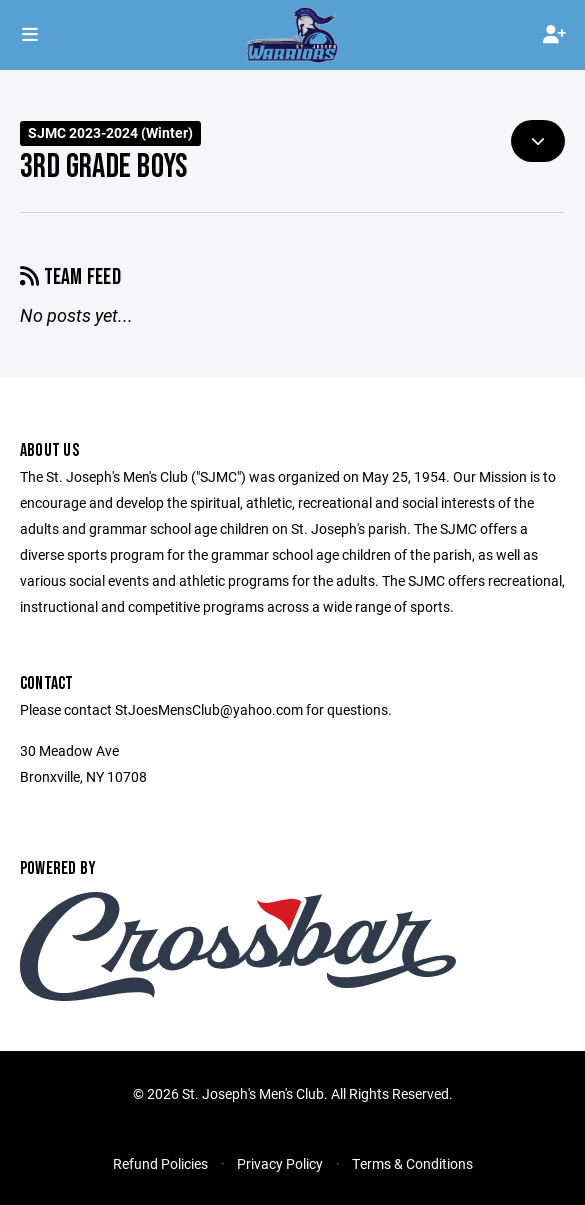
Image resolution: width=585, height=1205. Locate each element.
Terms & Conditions (412, 1163)
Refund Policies (160, 1163)
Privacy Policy (280, 1163)
